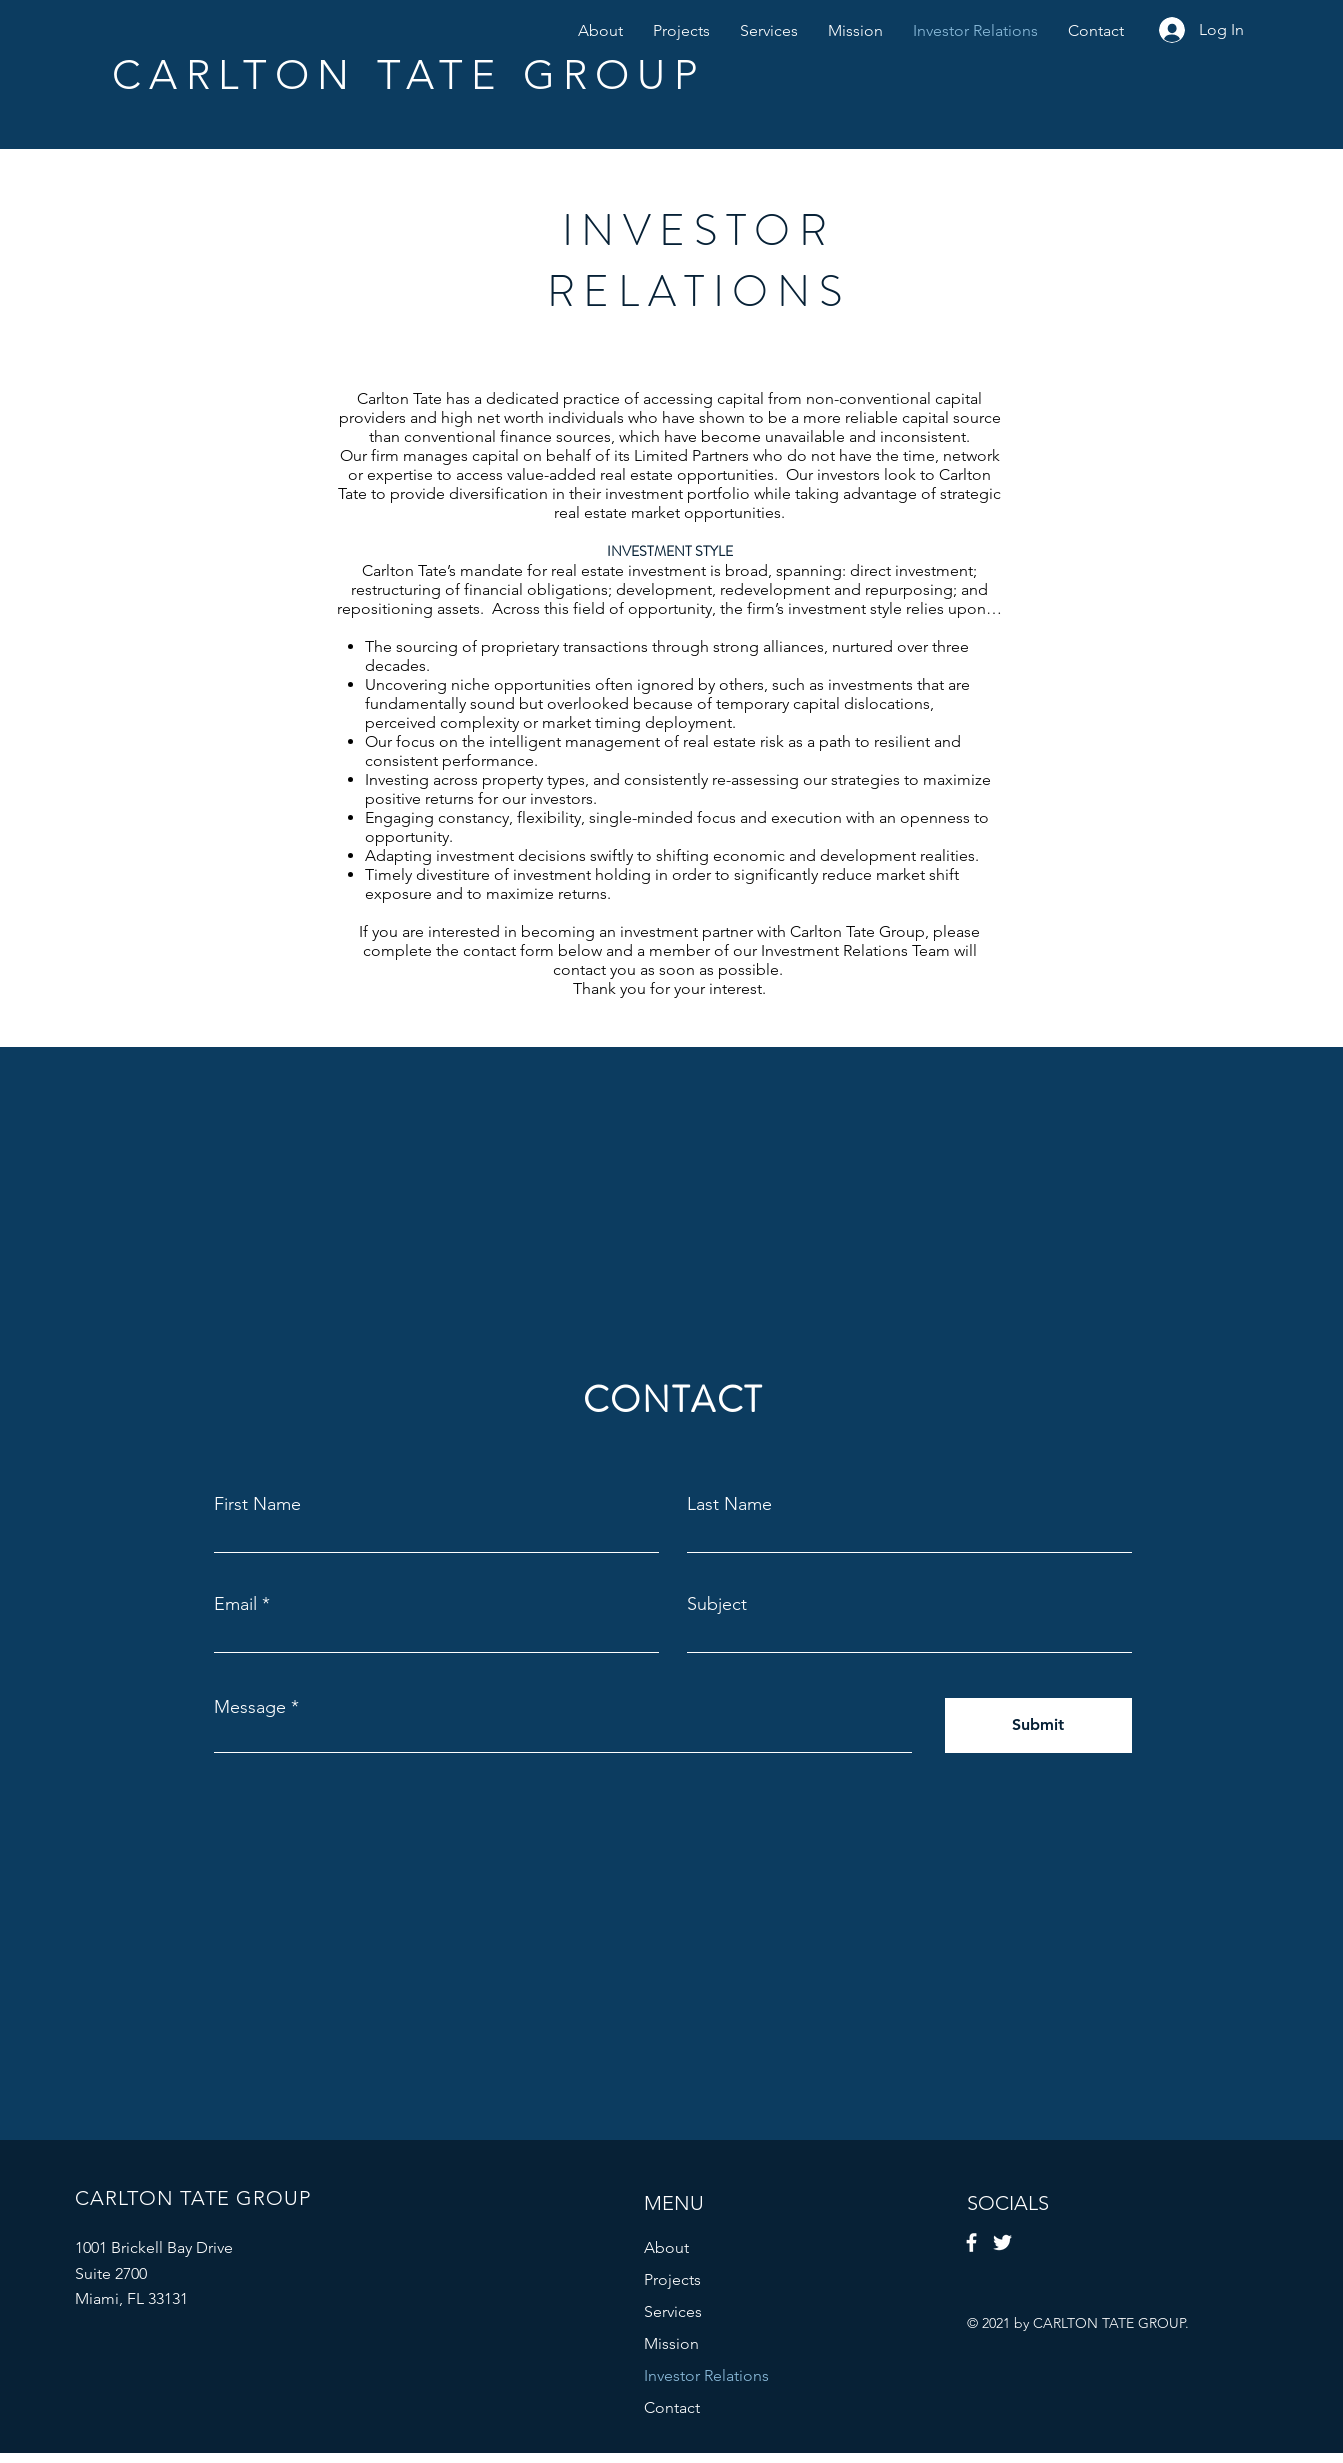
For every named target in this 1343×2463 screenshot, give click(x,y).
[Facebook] (971, 2242)
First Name (257, 1504)
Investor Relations (706, 2375)
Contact (672, 2407)
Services (673, 2311)
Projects (672, 2279)
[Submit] (1038, 1725)
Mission (671, 2343)
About (666, 2247)
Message (250, 1707)
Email (235, 1604)
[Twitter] (1002, 2242)
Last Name (729, 1504)
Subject (717, 1604)
